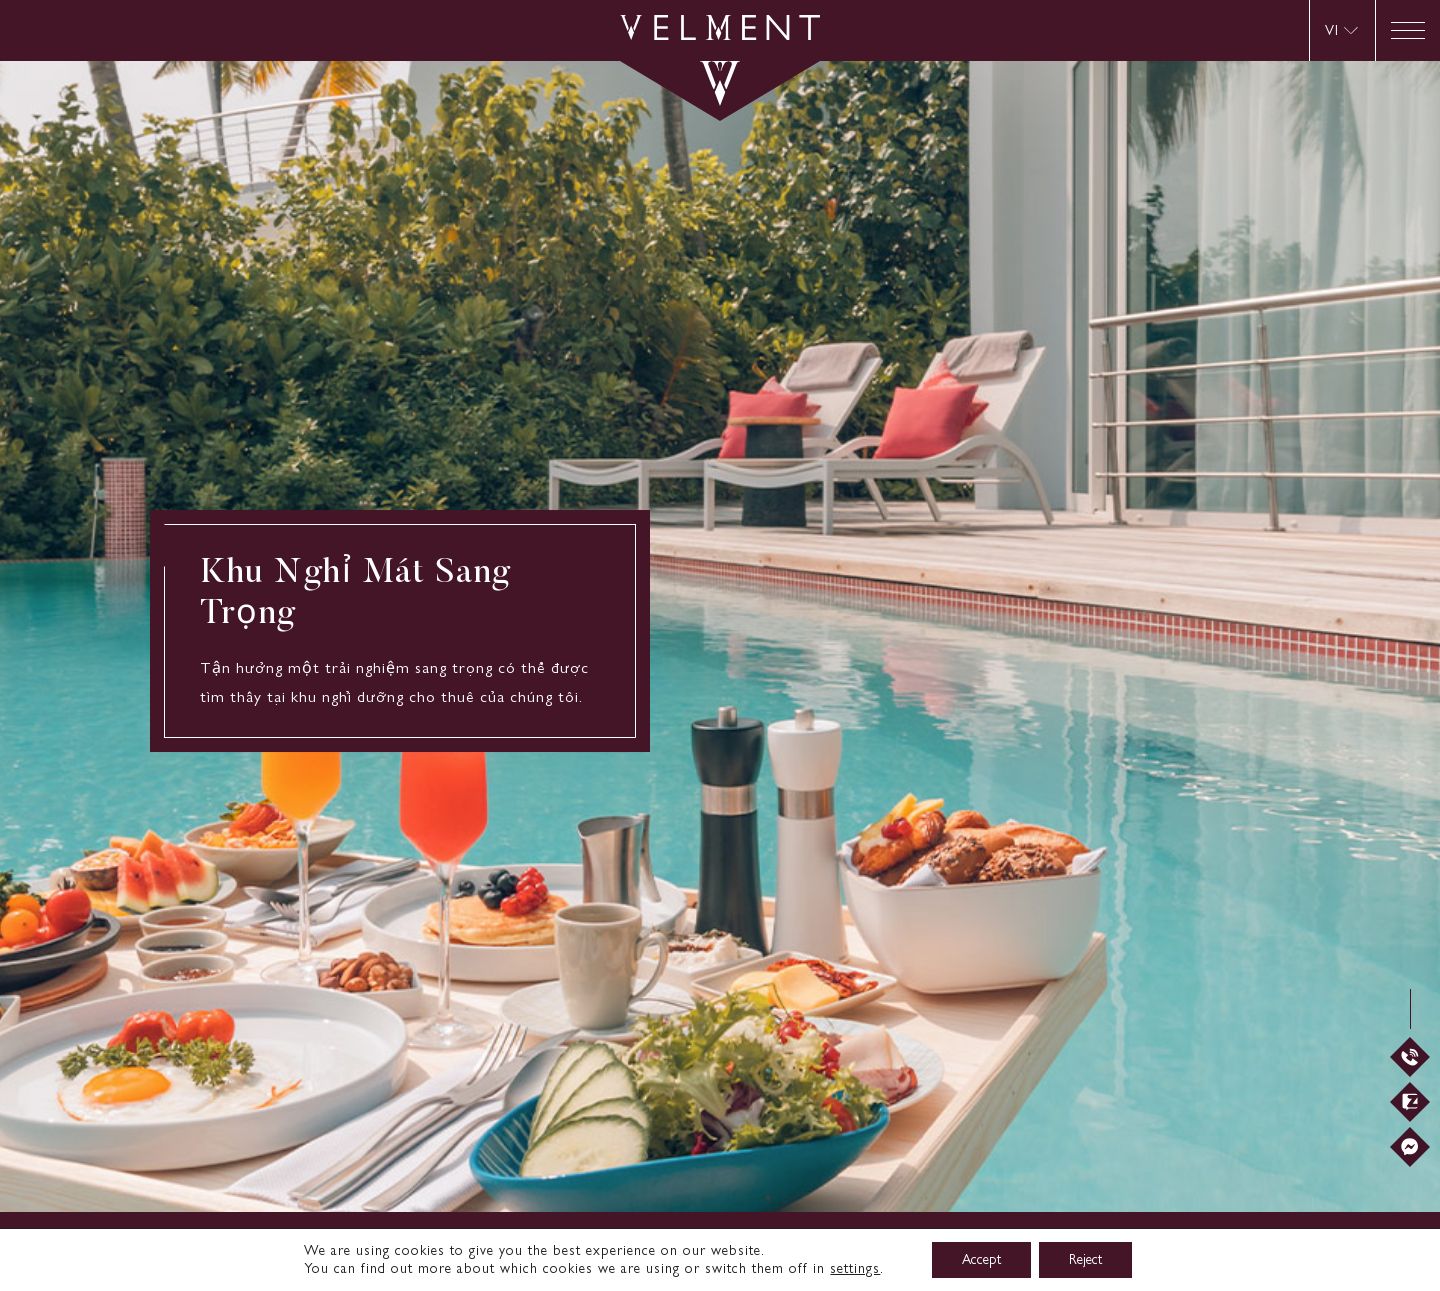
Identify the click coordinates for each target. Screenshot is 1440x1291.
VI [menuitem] (1332, 30)
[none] (1342, 30)
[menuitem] (1341, 30)
